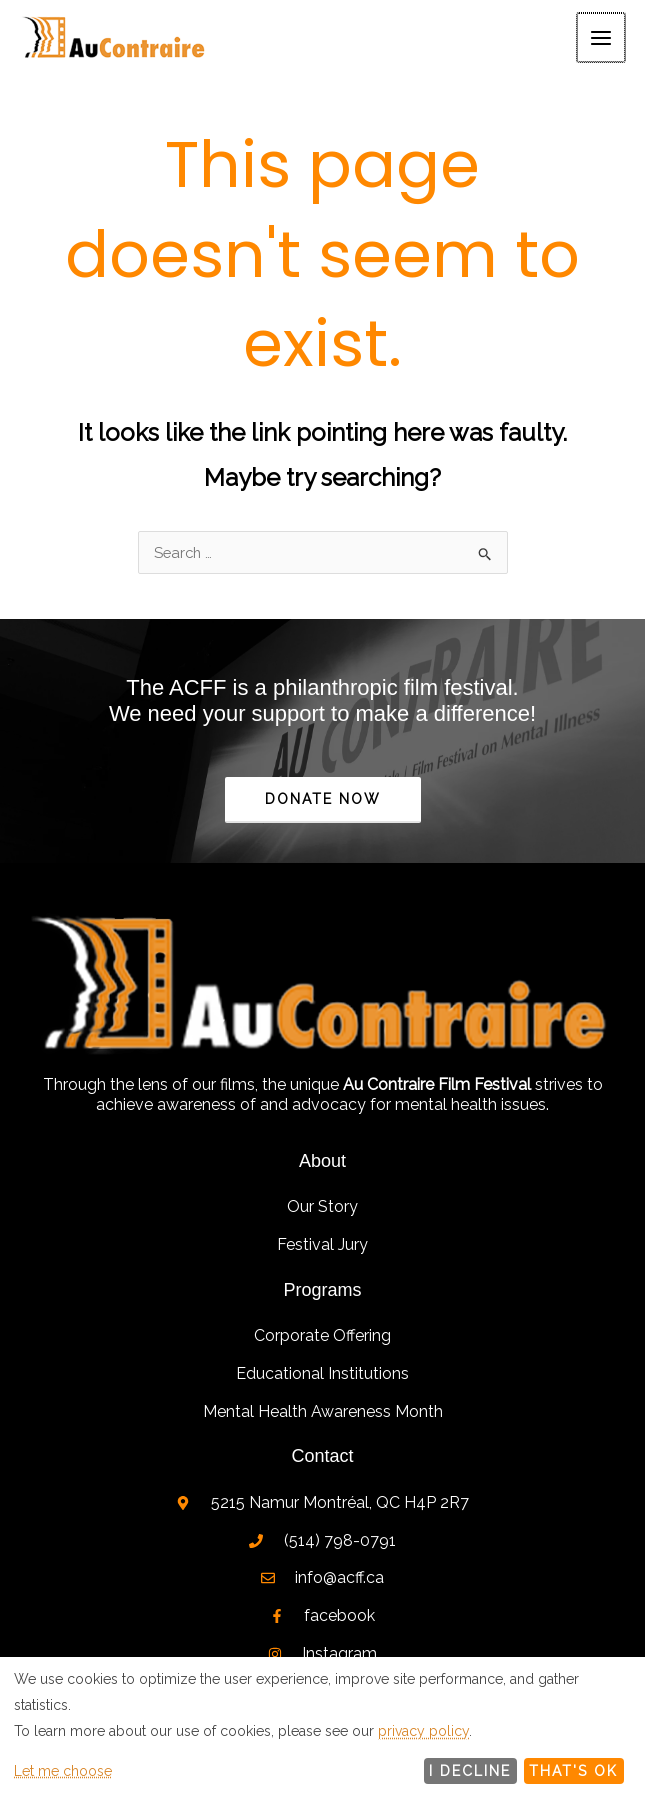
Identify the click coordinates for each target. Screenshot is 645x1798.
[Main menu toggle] (602, 39)
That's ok (573, 1771)
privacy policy (423, 1731)
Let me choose (63, 1771)
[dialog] (322, 1727)
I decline (470, 1771)
